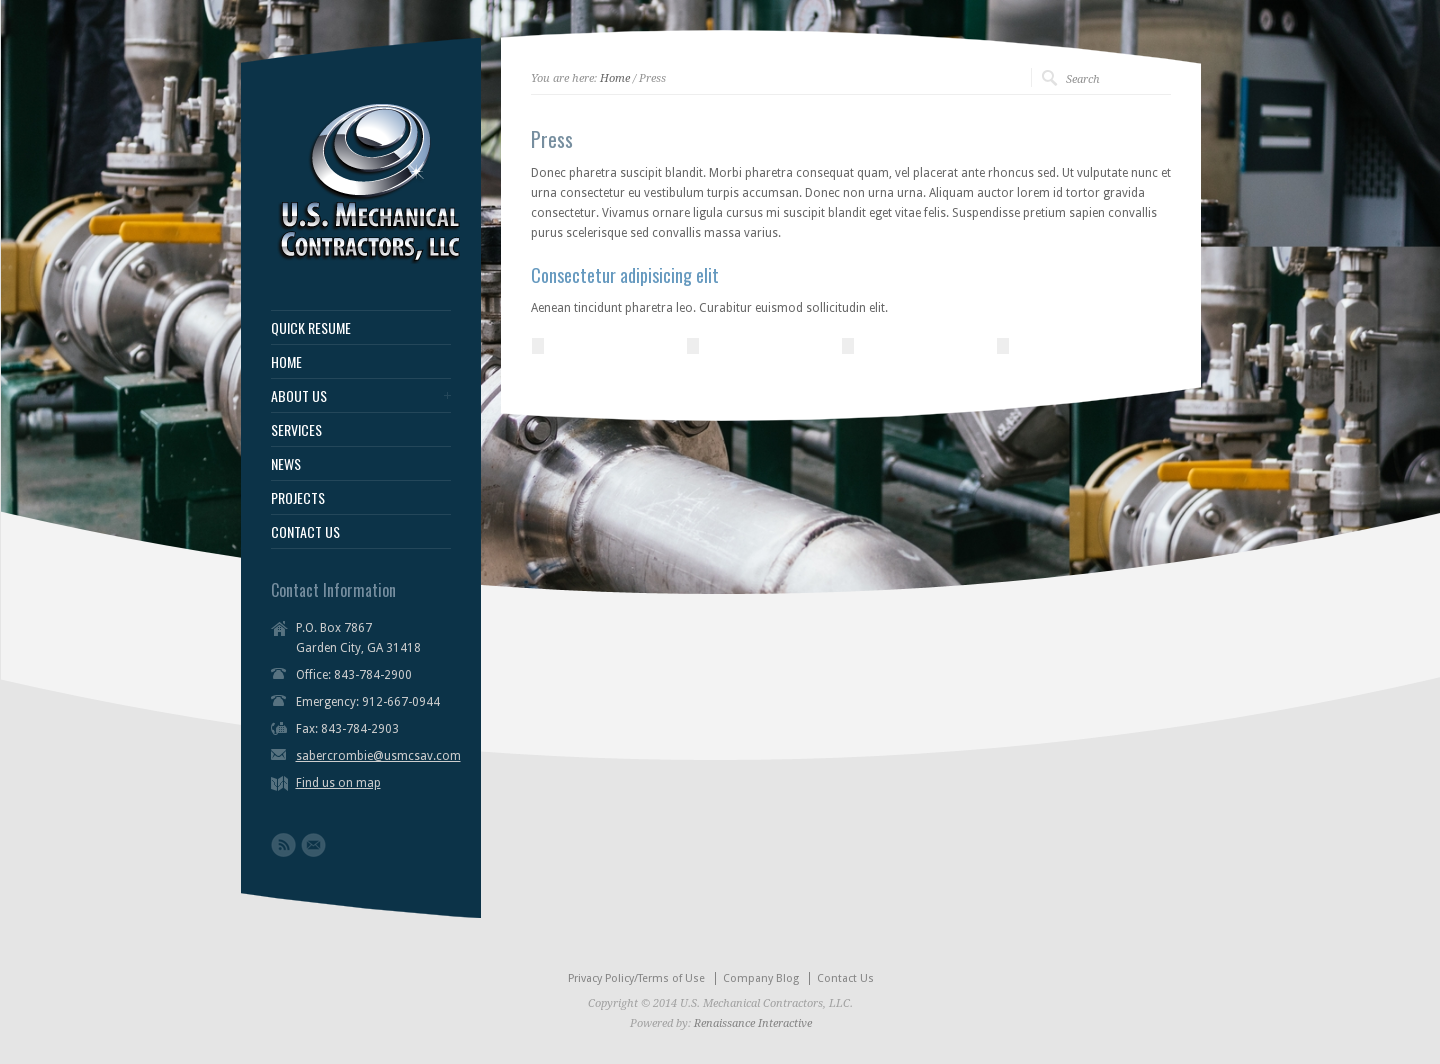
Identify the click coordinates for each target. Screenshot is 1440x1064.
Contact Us (845, 978)
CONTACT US (305, 532)
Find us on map (338, 783)
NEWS (286, 464)
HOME (286, 362)
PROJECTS (298, 498)
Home (615, 78)
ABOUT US (299, 396)
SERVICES (296, 430)
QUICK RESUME (311, 328)
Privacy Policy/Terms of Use (636, 978)
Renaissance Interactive (753, 1023)
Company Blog (761, 978)
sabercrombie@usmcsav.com (378, 756)
